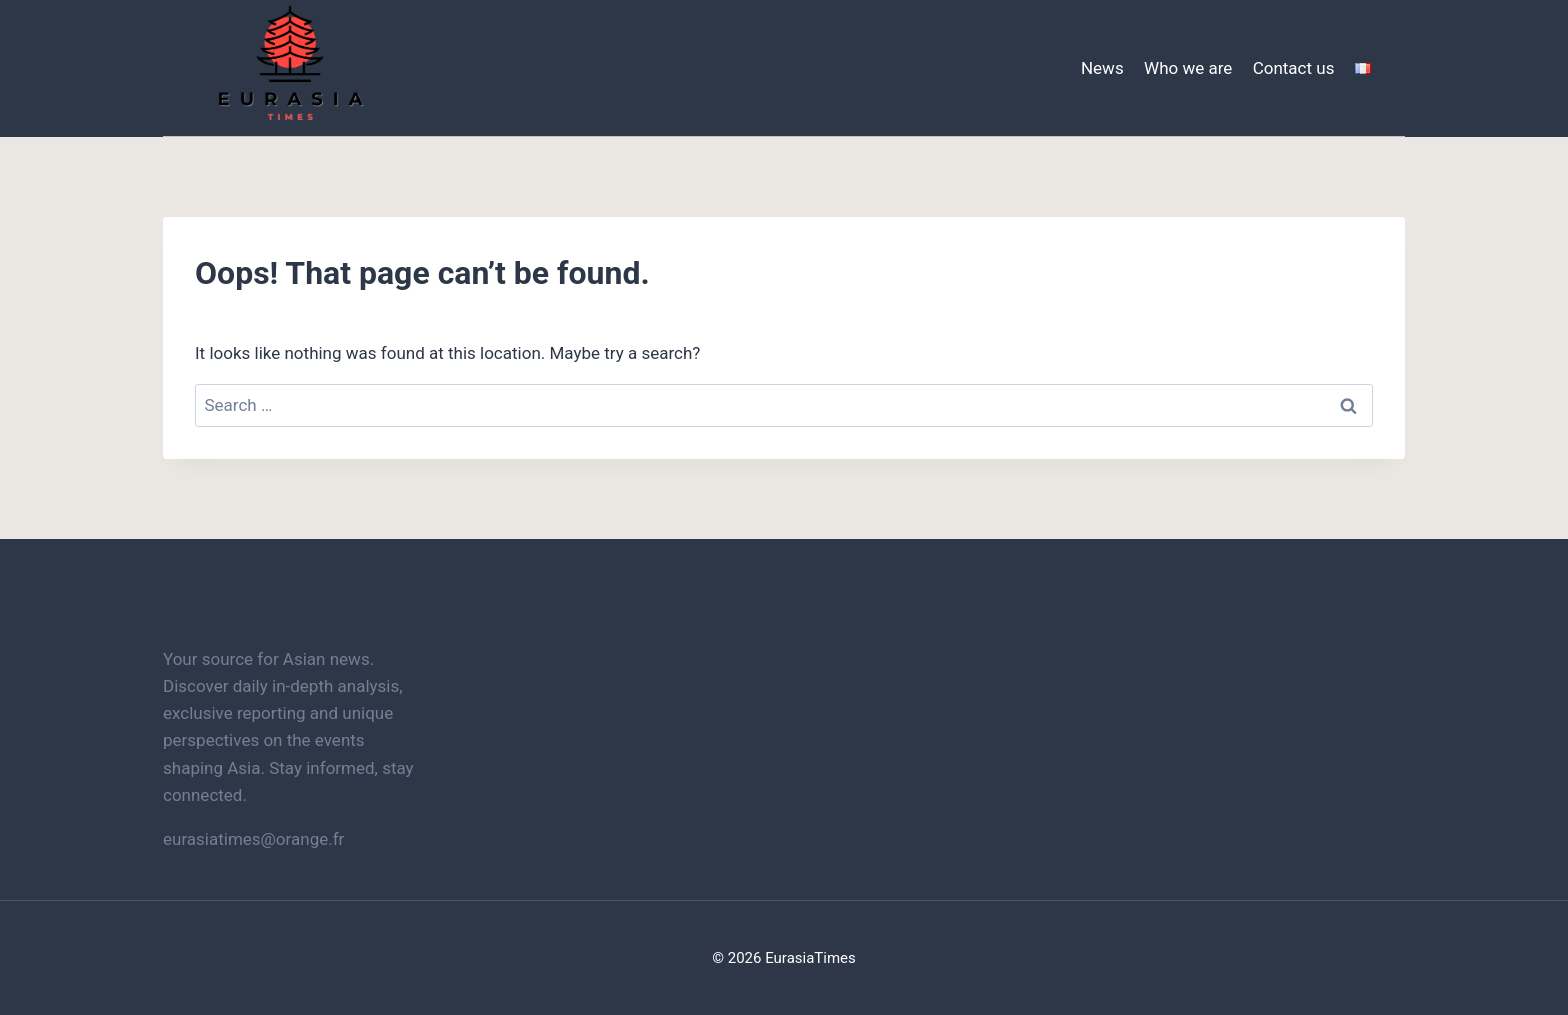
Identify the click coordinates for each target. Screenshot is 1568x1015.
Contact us (1294, 68)
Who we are (1188, 68)
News (1102, 68)
